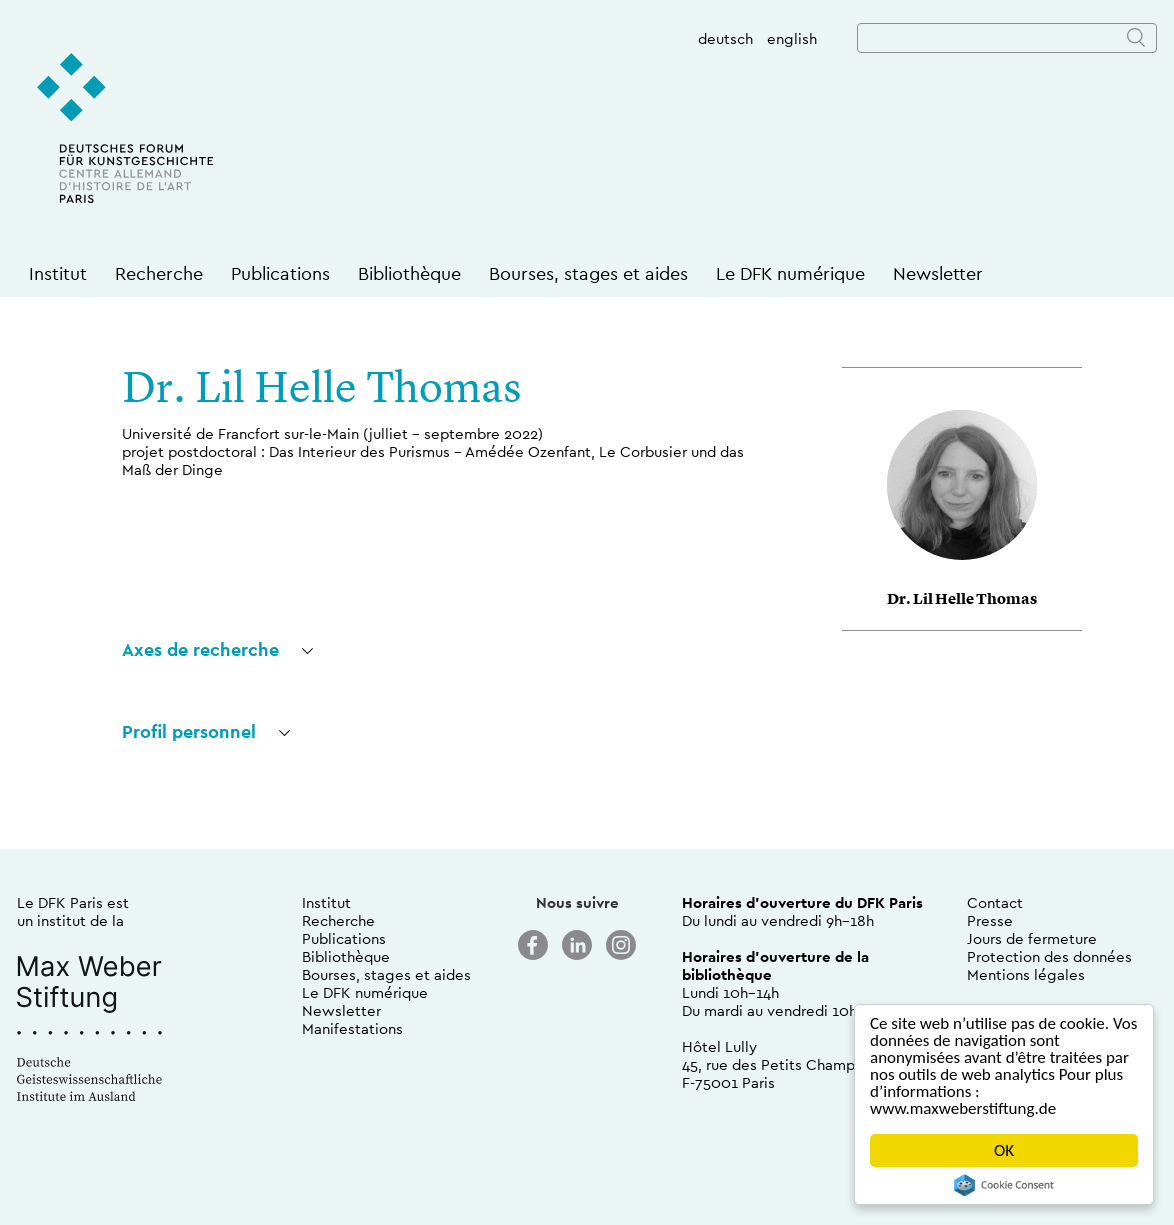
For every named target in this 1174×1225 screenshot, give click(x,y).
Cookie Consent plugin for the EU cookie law (1004, 1185)
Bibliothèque (409, 273)
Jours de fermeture (1032, 938)
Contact (995, 902)
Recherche (159, 273)
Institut (58, 273)
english (792, 38)
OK (1004, 1150)
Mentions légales (1026, 974)
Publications (280, 273)
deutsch (725, 38)
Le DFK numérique (790, 273)
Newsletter (938, 273)
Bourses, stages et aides (588, 273)
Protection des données (1049, 956)
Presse (990, 920)
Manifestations (352, 1028)
